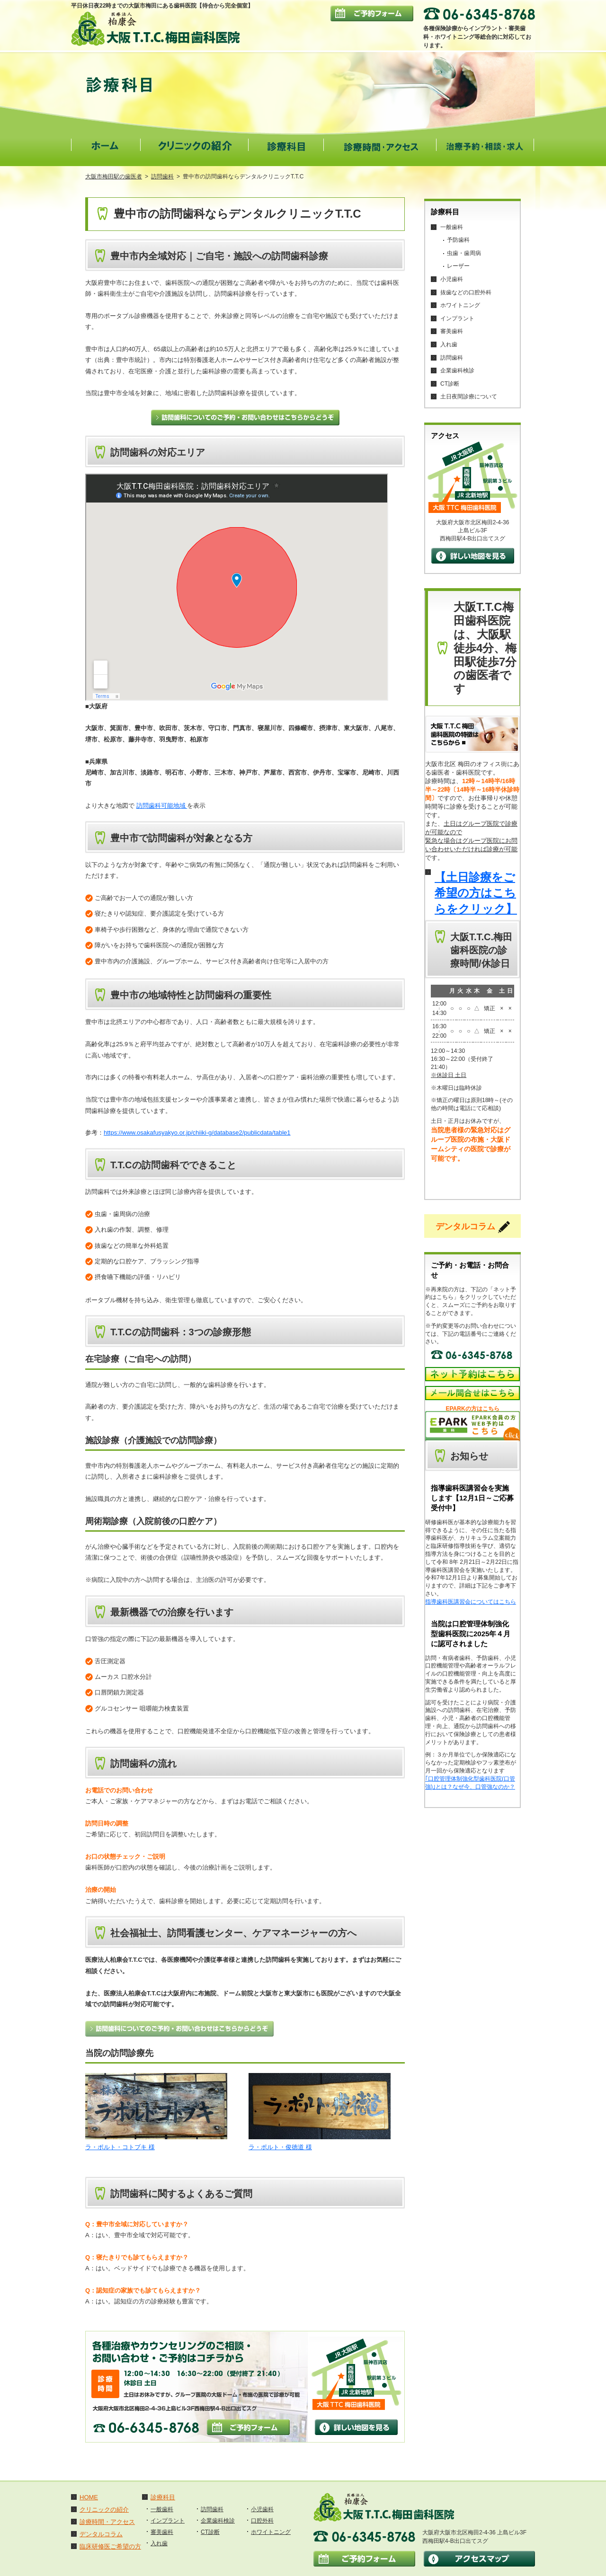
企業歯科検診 (457, 370)
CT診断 (449, 383)
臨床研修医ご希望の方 (110, 2546)
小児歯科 (451, 279)
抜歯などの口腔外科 (465, 292)
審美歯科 (451, 331)
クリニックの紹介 (104, 2509)
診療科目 (163, 2497)
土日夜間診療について (468, 396)
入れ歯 (448, 344)
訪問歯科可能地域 (161, 805)
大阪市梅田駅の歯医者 (113, 176)
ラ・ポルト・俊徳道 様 (280, 2147)
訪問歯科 (162, 176)
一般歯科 (451, 227)
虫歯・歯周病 (464, 253)
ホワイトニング (460, 305)
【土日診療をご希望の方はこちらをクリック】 (476, 893)
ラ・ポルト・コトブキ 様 (120, 2147)
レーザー (458, 266)
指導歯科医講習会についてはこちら (470, 1601)
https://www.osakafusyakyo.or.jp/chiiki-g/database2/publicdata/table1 (197, 1132)
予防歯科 (458, 240)
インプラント (457, 318)
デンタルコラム (101, 2534)
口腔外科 (262, 2520)
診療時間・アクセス (107, 2521)
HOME (89, 2497)
